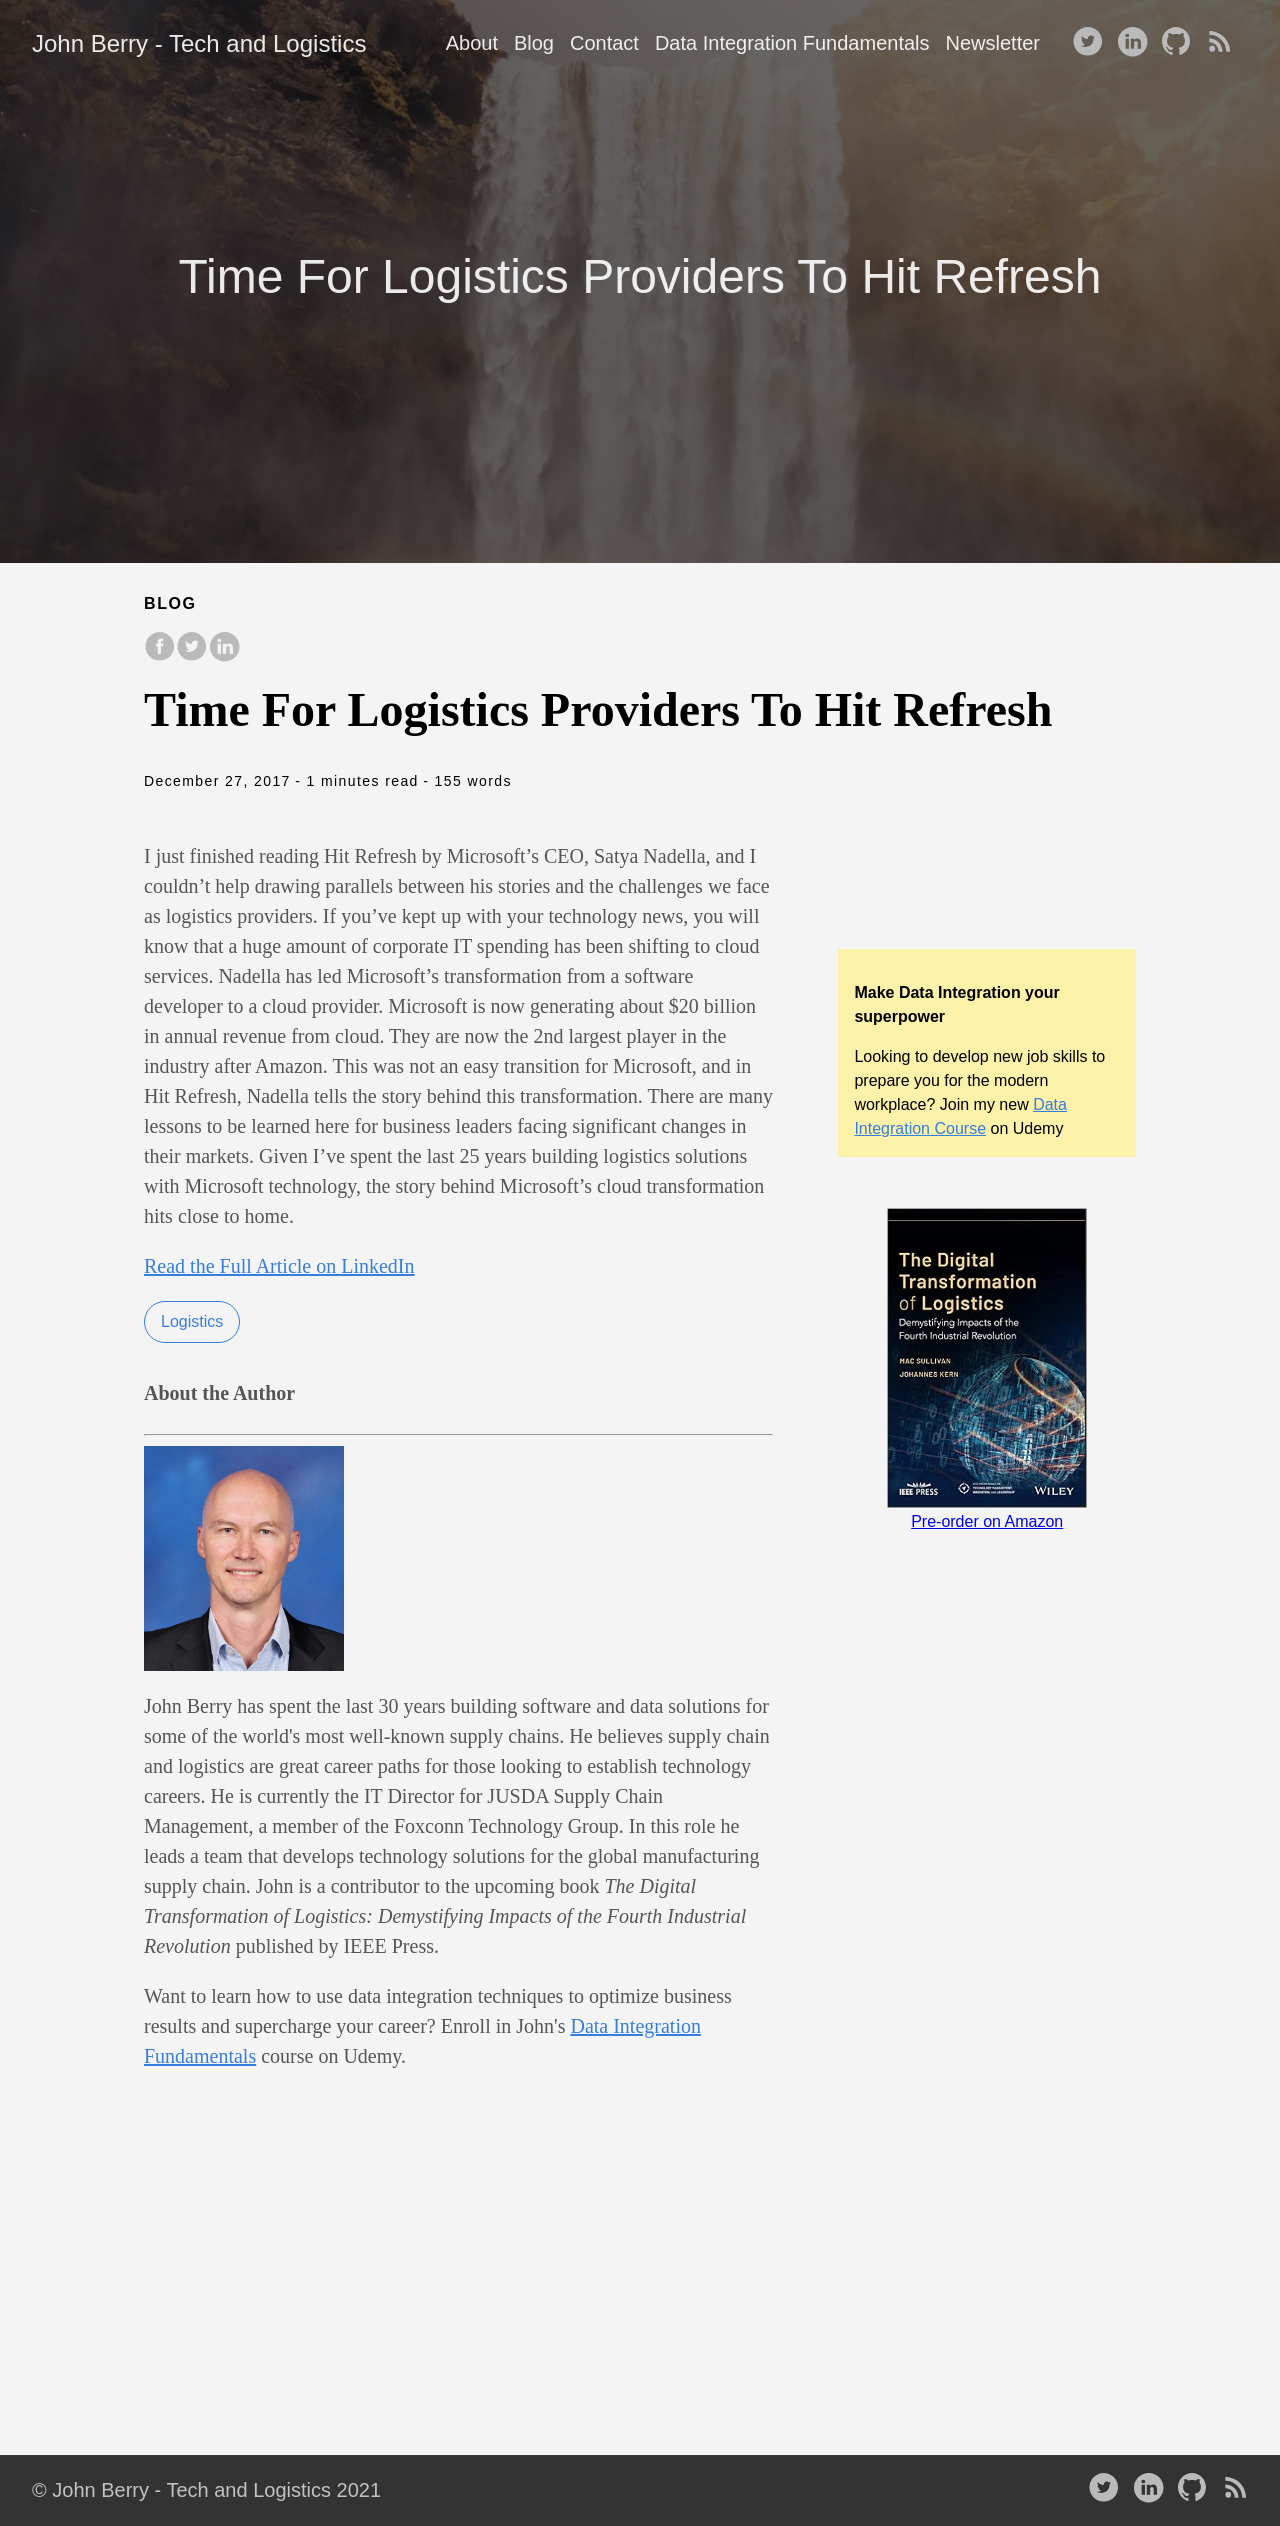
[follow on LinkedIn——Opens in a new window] (1136, 43)
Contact (604, 43)
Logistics (192, 1321)
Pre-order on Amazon (987, 1521)
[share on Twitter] (192, 656)
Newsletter (993, 43)
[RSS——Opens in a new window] (1224, 43)
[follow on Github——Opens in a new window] (1180, 43)
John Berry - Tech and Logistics (199, 43)
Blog (534, 43)
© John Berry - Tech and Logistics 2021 (206, 2490)
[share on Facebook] (160, 656)
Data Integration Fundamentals (792, 43)
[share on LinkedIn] (224, 656)
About (472, 43)
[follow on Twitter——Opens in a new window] (1092, 43)
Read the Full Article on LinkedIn (279, 1266)
